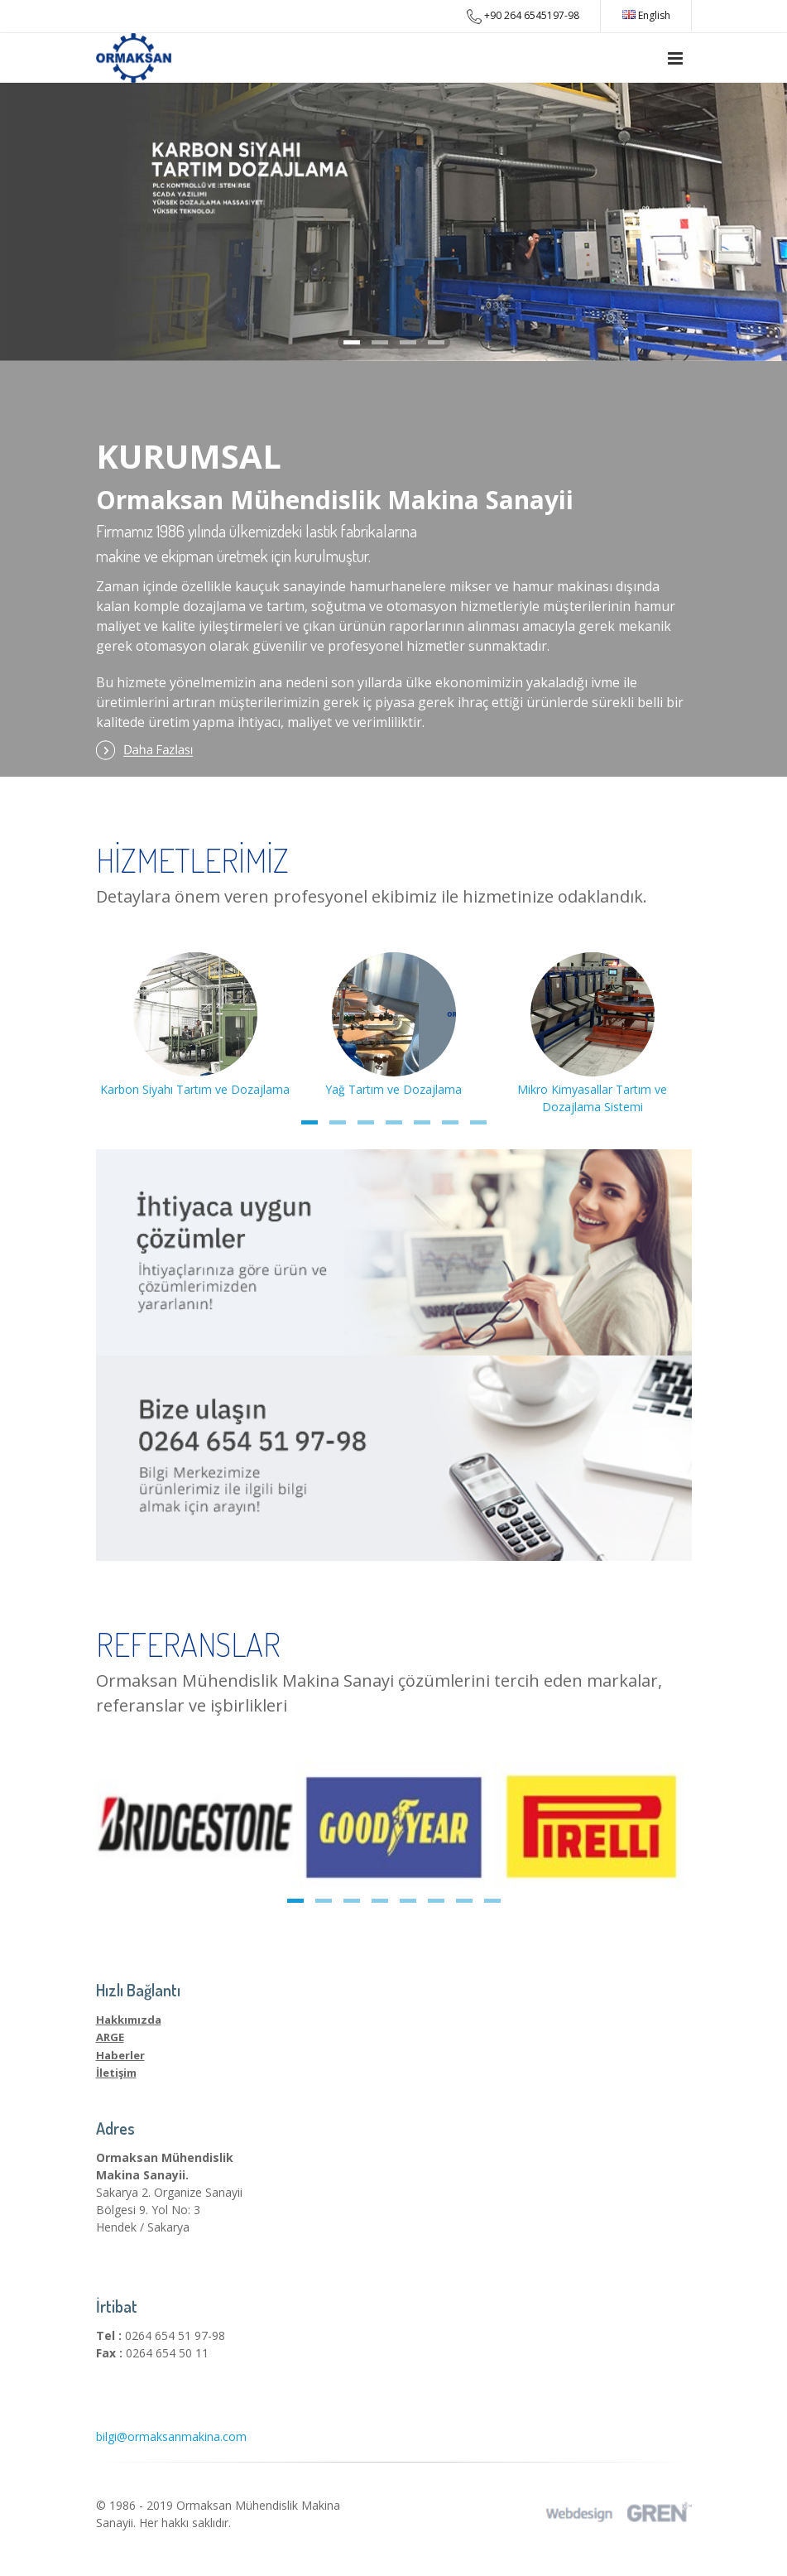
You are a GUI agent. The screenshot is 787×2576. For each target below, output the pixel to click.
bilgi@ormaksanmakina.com (171, 2436)
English (646, 15)
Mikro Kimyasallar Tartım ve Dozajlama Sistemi (592, 1089)
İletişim (116, 2072)
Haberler (120, 2055)
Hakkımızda (128, 2019)
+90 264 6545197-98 (523, 16)
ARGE (110, 2037)
